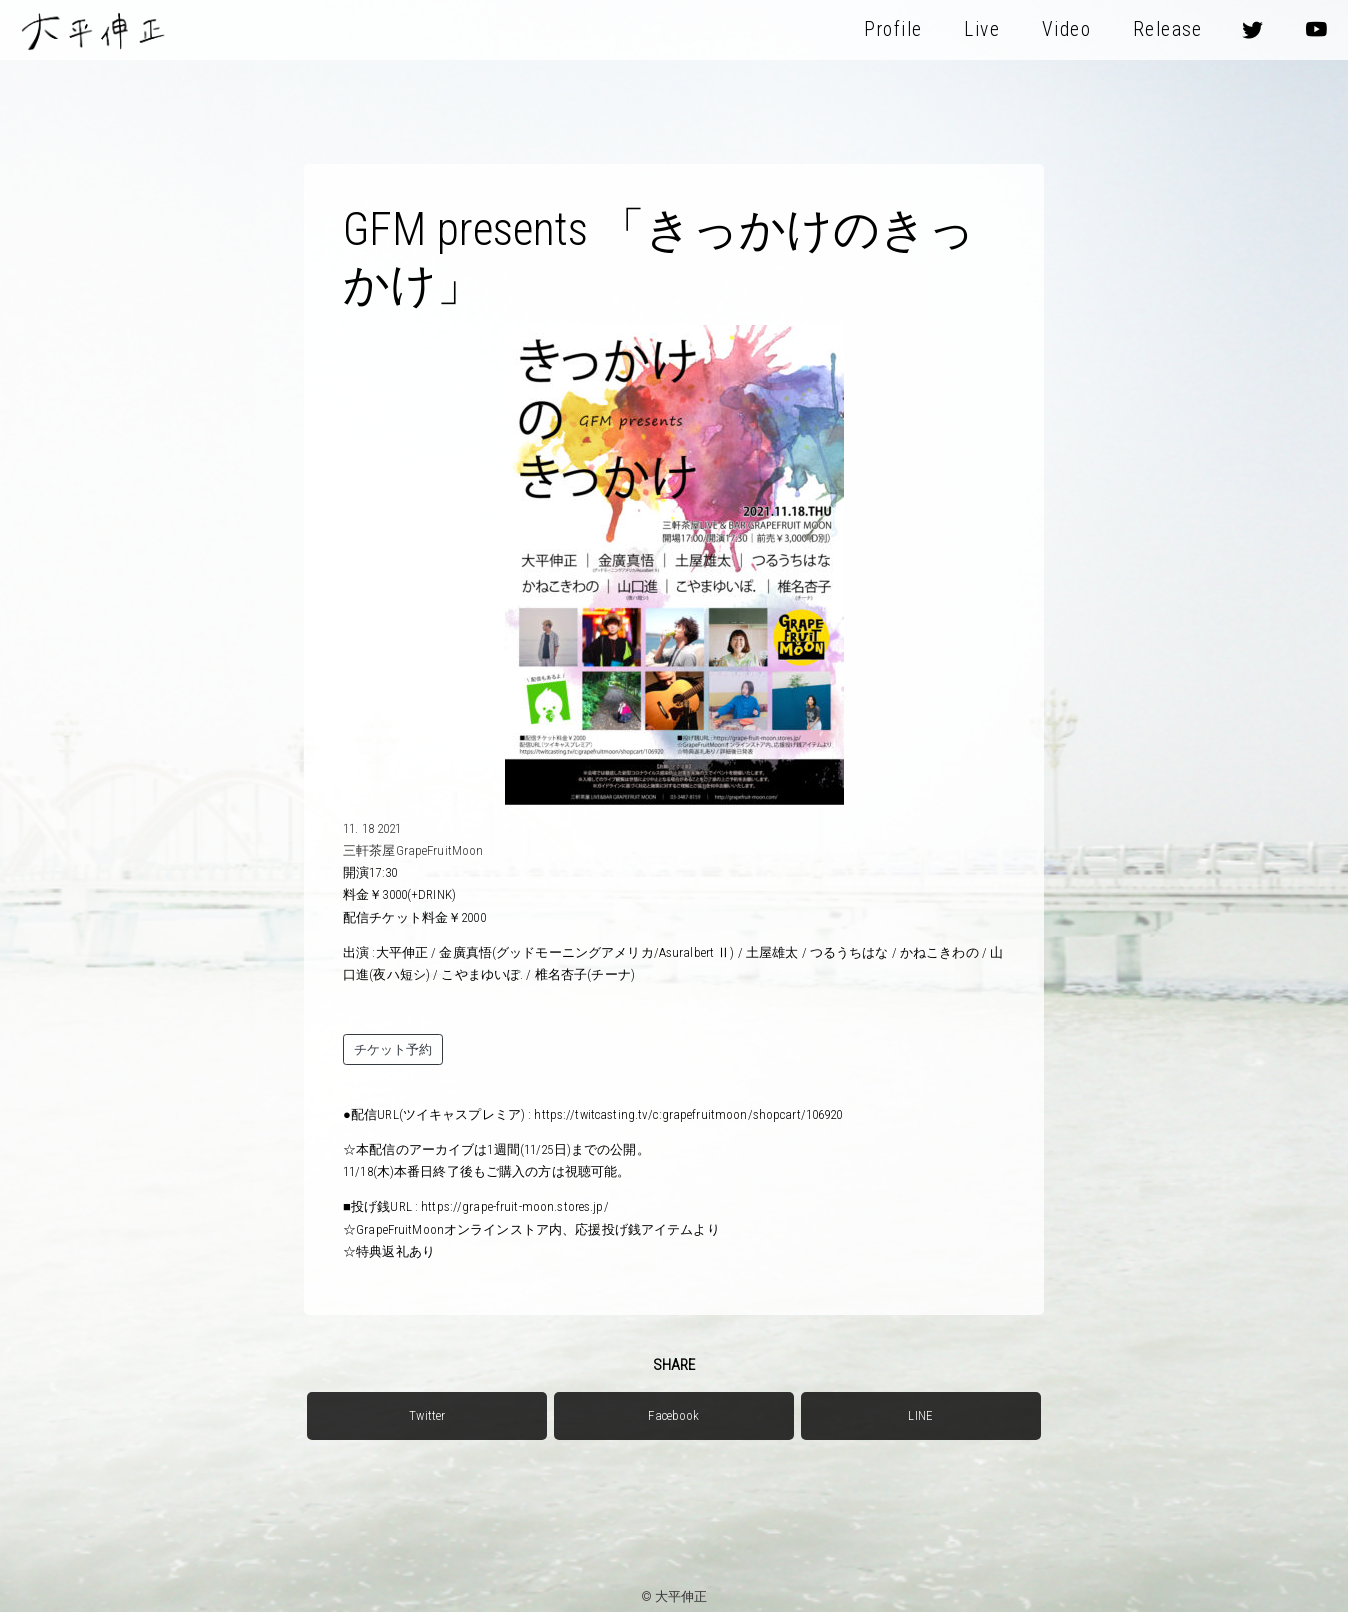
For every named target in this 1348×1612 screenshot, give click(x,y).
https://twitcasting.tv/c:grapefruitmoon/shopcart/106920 (688, 1114)
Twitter (427, 1415)
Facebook (673, 1415)
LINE (920, 1415)
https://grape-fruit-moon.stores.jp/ (515, 1206)
